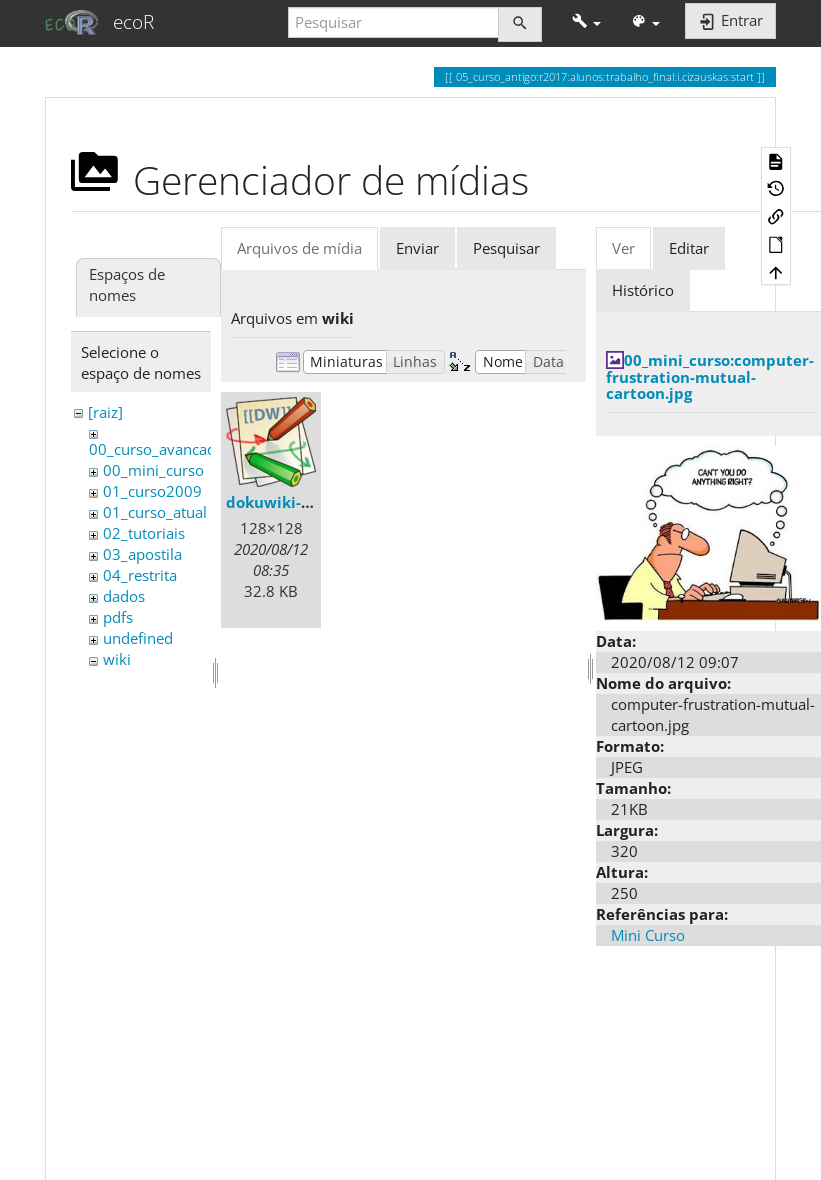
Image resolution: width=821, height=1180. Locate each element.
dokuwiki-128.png (293, 502)
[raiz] (105, 412)
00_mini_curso (153, 470)
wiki (117, 659)
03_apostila (142, 554)
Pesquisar (506, 248)
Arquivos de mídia (299, 248)
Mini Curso (648, 935)
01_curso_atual (155, 512)
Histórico (643, 290)
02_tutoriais (144, 533)
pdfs (118, 617)
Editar (689, 248)
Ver (623, 248)
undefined (138, 638)
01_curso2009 (152, 491)
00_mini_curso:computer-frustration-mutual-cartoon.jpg (710, 376)
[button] (586, 22)
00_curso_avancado (157, 449)
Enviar (417, 248)
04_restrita (140, 575)
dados (124, 596)
